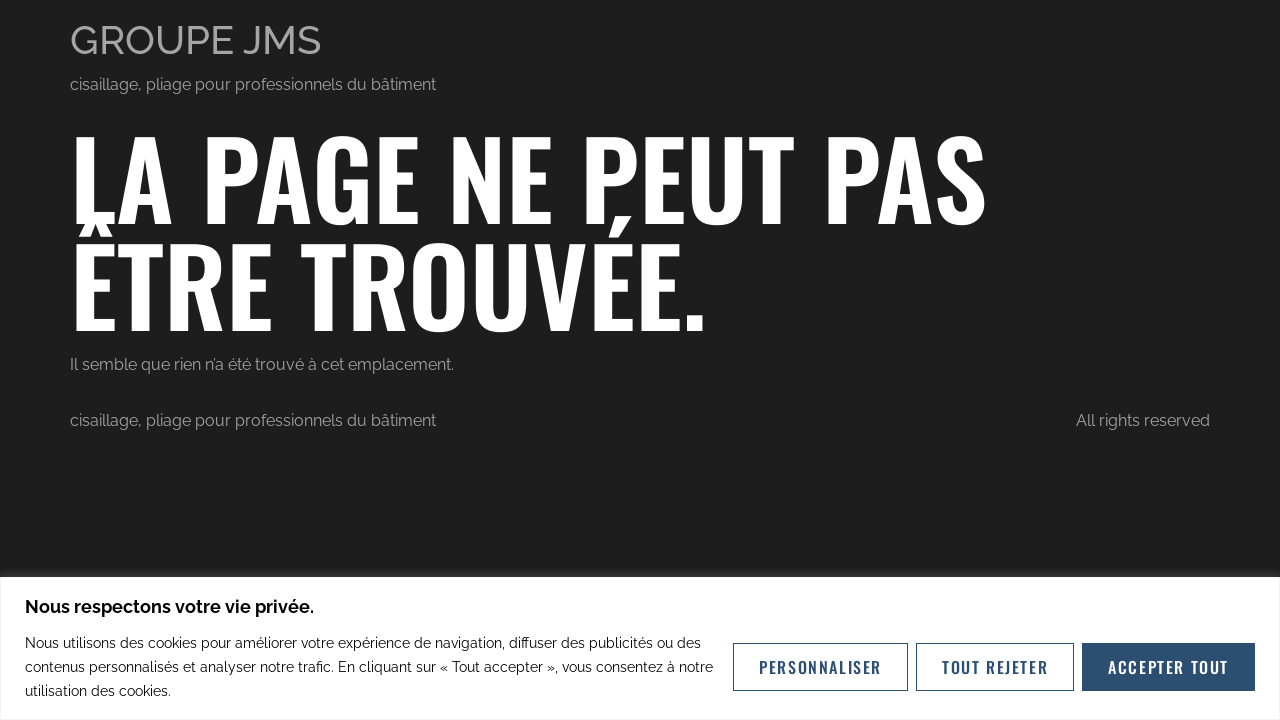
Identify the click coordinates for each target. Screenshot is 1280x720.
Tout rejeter (995, 667)
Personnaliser (820, 667)
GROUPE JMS (195, 39)
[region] (640, 648)
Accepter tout (1168, 667)
